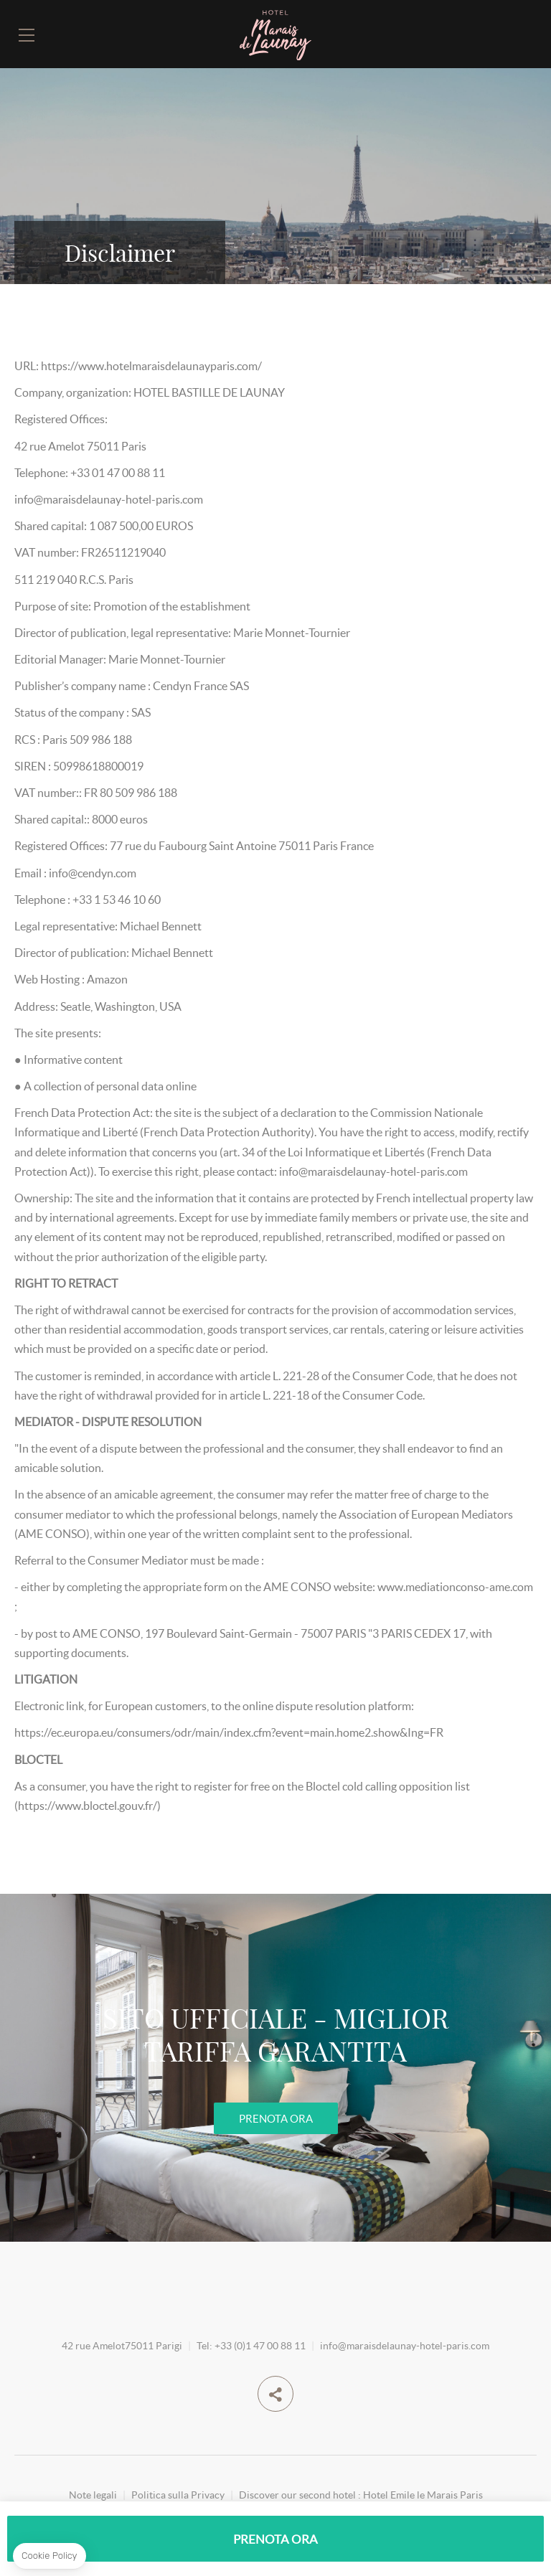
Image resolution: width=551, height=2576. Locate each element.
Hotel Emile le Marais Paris (423, 2494)
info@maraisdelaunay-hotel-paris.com (404, 2345)
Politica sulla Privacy (178, 2494)
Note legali (93, 2494)
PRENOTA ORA (276, 2118)
